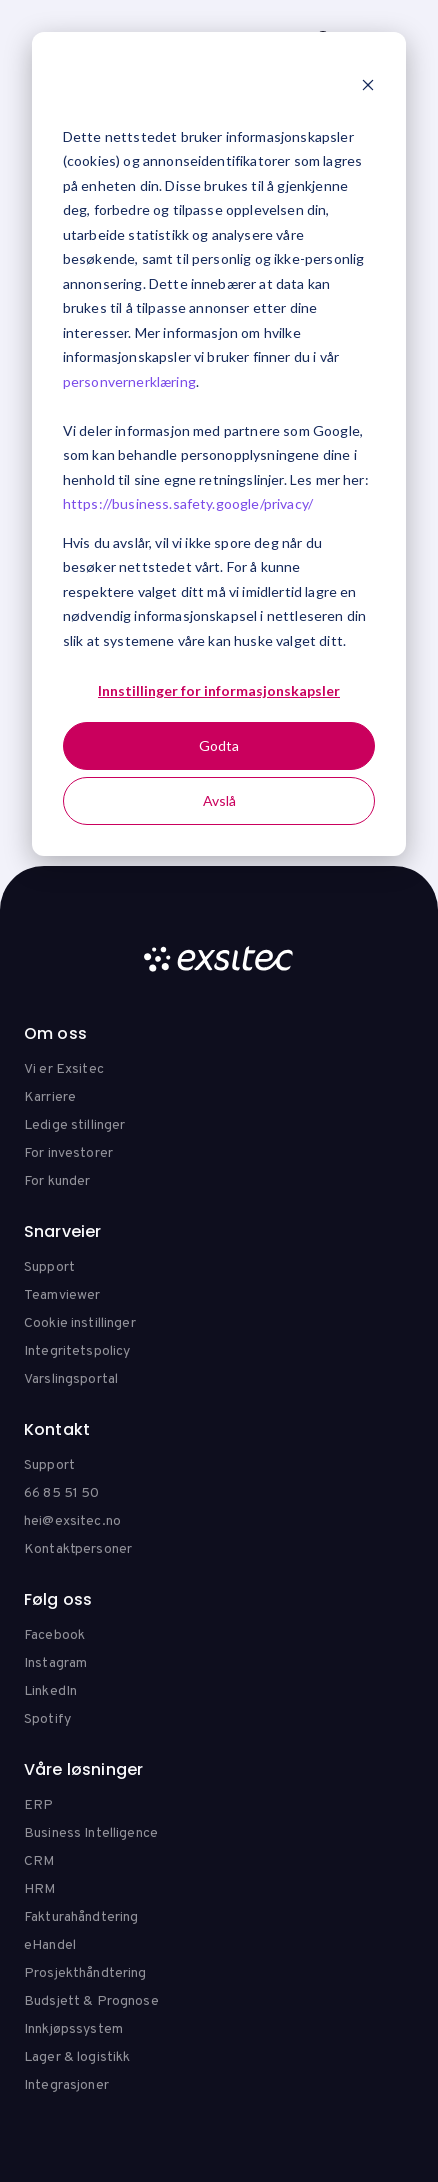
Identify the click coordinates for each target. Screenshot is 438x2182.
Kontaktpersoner (78, 1549)
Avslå (219, 800)
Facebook (54, 1635)
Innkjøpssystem (73, 2029)
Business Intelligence (91, 1833)
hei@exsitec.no (72, 1521)
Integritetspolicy (77, 1351)
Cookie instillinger (80, 1323)
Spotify (47, 1719)
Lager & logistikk (77, 2057)
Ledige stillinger (74, 1125)
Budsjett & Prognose (91, 2001)
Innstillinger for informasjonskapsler (219, 690)
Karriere (50, 1097)
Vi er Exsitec (64, 1069)
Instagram (55, 1663)
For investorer (68, 1153)
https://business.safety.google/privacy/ (188, 503)
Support (49, 1267)
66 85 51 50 (62, 1493)
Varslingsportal (71, 1379)
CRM (39, 1861)
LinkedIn (50, 1691)
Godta (219, 745)
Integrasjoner (66, 2085)
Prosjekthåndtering (85, 1973)
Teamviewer (62, 1295)
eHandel (50, 1945)
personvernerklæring (129, 381)
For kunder (57, 1181)
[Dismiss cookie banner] (368, 87)
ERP (38, 1805)
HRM (39, 1889)
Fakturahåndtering (81, 1917)
